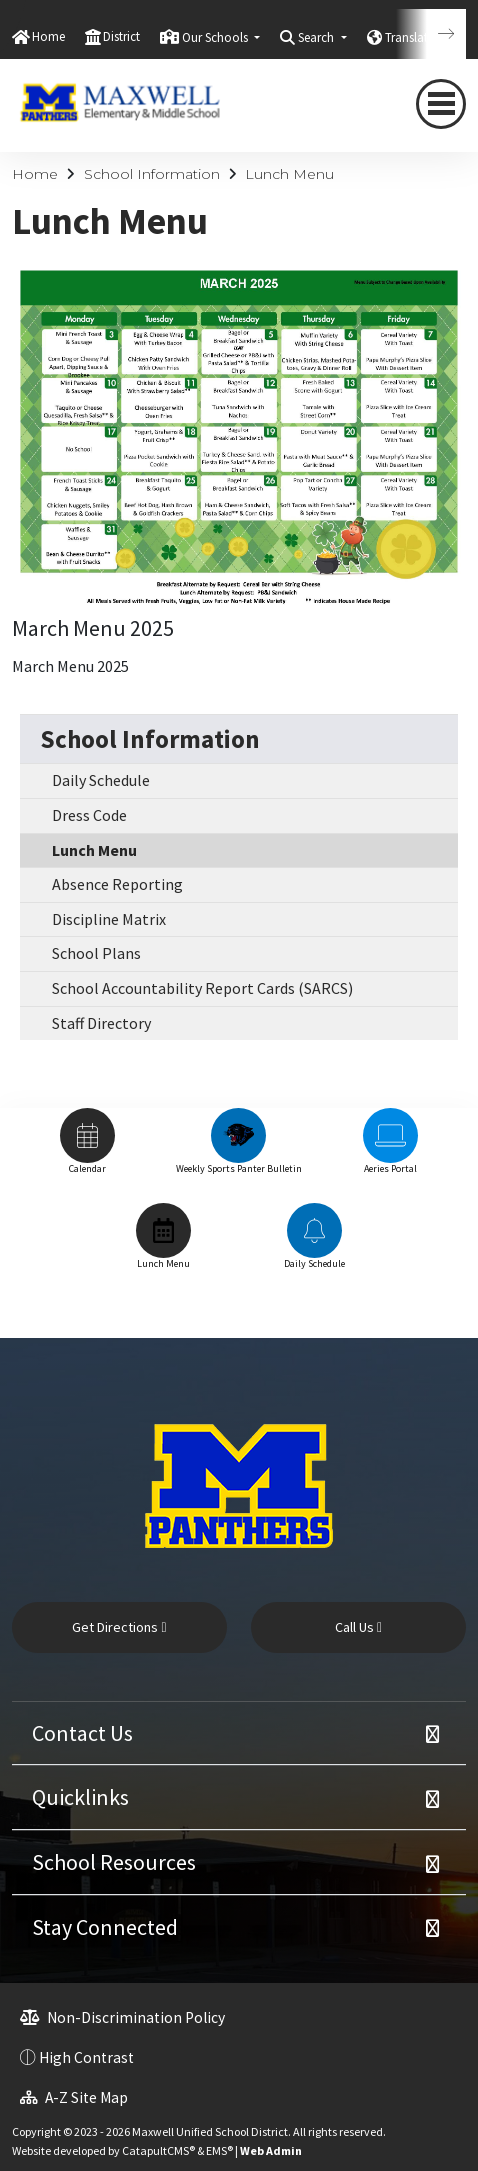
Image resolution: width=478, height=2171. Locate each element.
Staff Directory (101, 1023)
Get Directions (119, 1627)
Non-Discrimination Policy (122, 2017)
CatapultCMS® (158, 2150)
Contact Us (82, 1733)
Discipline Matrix (109, 919)
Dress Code (89, 815)
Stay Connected (105, 1927)
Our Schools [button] (216, 37)
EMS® (219, 2150)
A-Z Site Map (74, 2097)
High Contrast (86, 2057)
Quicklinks (80, 1797)
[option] (87, 1150)
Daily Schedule (101, 780)
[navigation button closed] (441, 104)
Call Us (358, 1627)
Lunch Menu (289, 174)
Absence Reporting (117, 884)
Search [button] (317, 37)
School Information (152, 174)
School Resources (114, 1862)
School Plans (96, 953)
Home (48, 36)
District (121, 36)
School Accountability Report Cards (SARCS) (202, 988)
